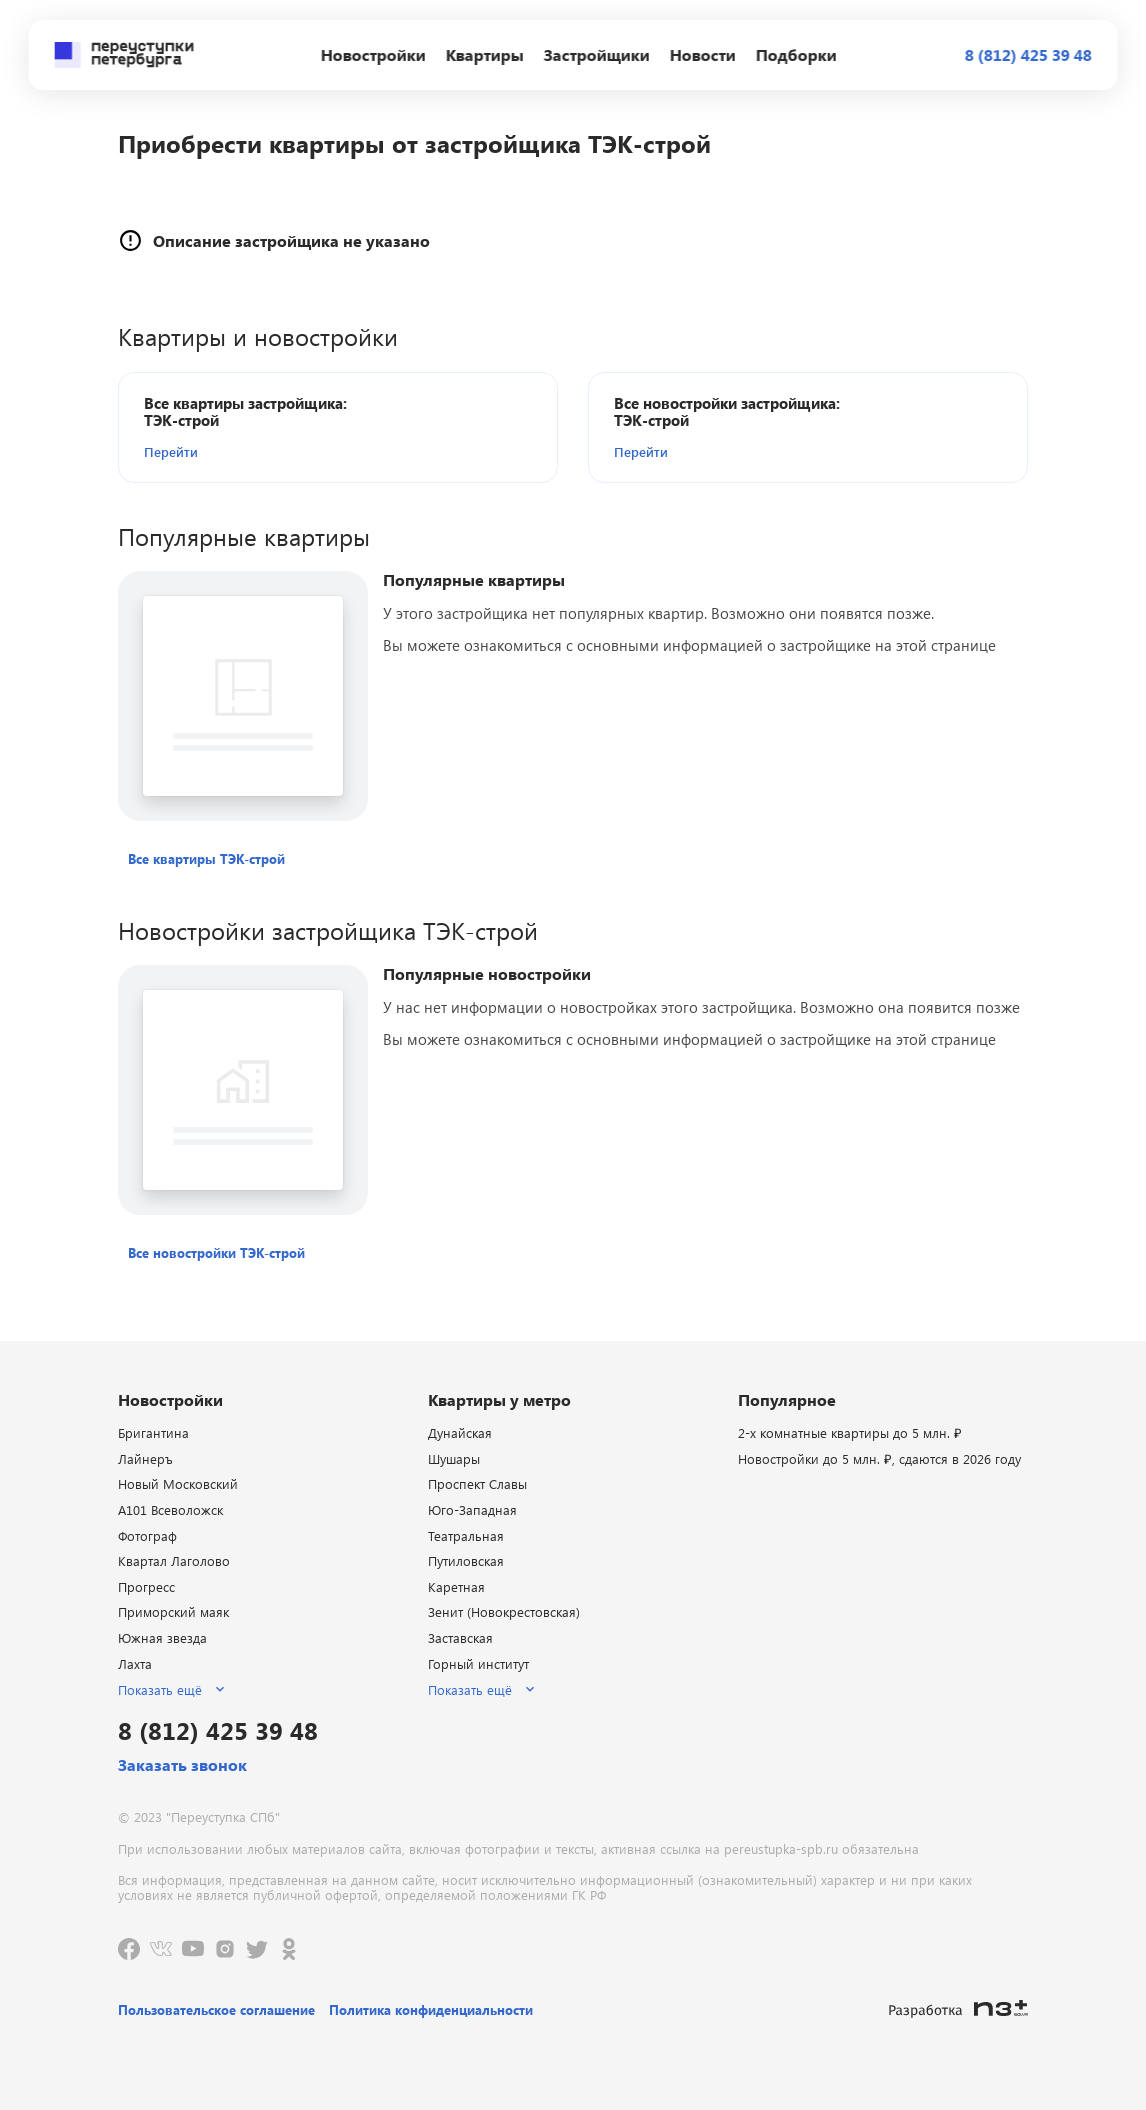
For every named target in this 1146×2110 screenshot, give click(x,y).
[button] (259, 452)
